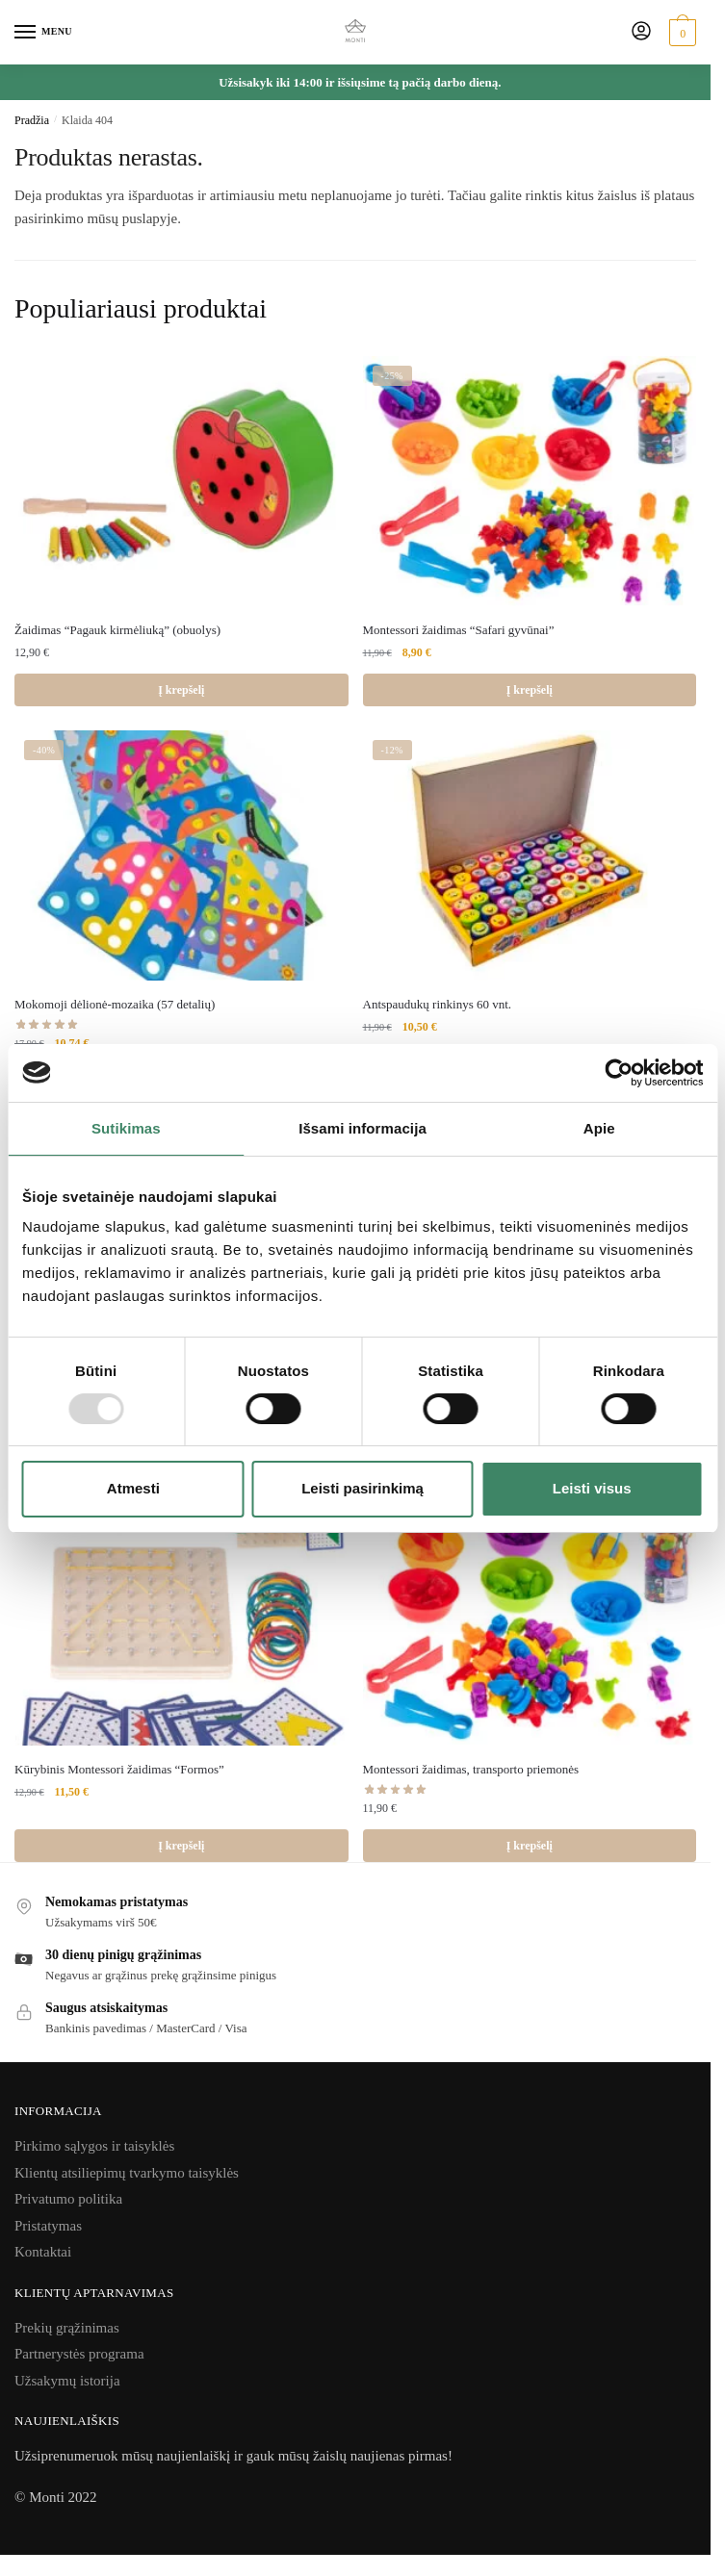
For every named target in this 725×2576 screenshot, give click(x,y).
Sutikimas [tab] (126, 1127)
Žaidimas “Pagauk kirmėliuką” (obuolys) (117, 630)
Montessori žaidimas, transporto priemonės (471, 1769)
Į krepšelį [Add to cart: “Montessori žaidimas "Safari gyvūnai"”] (529, 690)
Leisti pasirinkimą (362, 1488)
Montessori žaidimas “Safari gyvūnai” (459, 630)
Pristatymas (48, 2225)
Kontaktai (42, 2251)
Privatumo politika (68, 2198)
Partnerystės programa (79, 2353)
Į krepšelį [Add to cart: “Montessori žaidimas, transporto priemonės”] (529, 1845)
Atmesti (133, 1488)
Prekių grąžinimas (66, 2327)
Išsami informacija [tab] (362, 1127)
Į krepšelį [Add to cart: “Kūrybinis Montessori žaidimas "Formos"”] (181, 1845)
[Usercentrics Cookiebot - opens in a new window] (618, 1072)
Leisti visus (592, 1488)
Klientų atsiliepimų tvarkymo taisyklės (126, 2173)
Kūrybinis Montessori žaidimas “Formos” (119, 1769)
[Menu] (43, 32)
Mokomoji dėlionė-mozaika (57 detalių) (114, 1004)
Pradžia (31, 120)
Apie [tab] (599, 1127)
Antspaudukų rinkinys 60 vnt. (437, 1004)
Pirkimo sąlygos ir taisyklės (94, 2146)
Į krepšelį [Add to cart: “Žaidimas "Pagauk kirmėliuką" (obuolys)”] (181, 690)
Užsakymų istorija (67, 2380)
